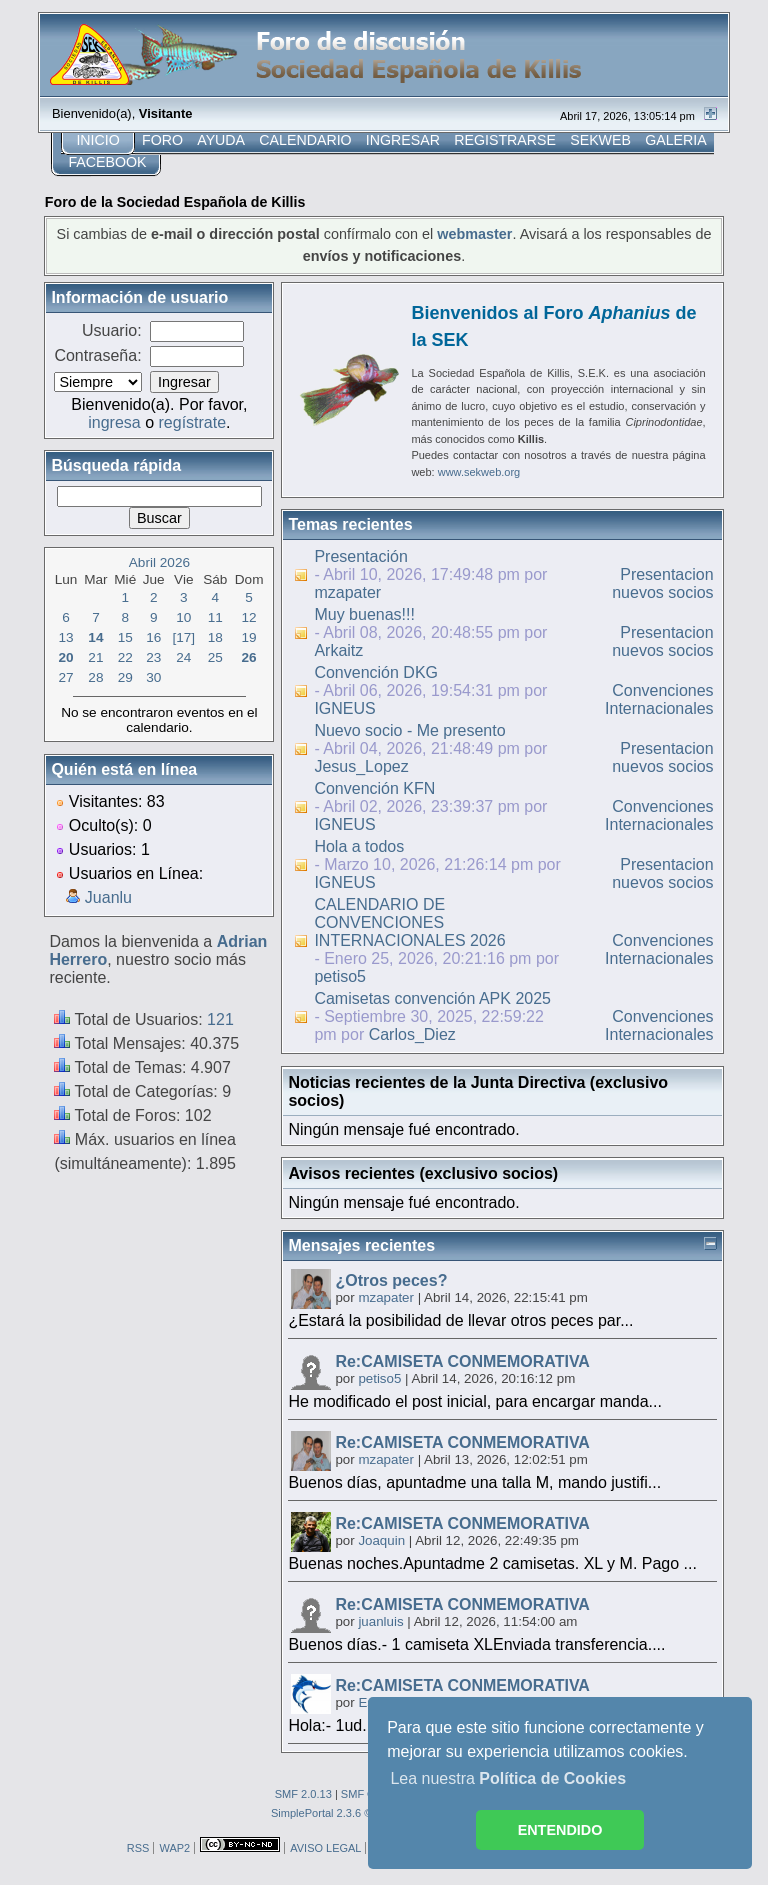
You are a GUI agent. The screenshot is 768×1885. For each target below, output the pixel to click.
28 (95, 677)
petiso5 (340, 976)
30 (153, 677)
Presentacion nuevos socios (662, 583)
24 (183, 657)
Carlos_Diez (412, 1034)
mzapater (347, 592)
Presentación (360, 556)
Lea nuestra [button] (508, 1778)
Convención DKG (376, 672)
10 (183, 617)
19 (249, 637)
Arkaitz (338, 650)
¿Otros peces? (391, 1280)
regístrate (193, 422)
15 (125, 637)
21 (95, 657)
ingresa (114, 422)
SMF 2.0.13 (303, 1794)
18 (215, 637)
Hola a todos (359, 846)
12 (249, 617)
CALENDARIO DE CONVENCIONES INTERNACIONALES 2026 (409, 922)
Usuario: (112, 330)
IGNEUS (344, 708)
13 (66, 637)
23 (153, 657)
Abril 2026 (159, 562)
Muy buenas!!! (364, 614)
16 (153, 637)
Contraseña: (97, 355)
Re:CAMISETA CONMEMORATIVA (462, 1361)
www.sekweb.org (479, 472)
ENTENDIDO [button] (560, 1830)
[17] (183, 637)
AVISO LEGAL (325, 1848)
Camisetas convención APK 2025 (432, 998)
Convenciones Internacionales (659, 699)
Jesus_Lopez (361, 766)
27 (66, 677)
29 (125, 677)
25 (215, 657)
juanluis (380, 1621)
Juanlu (108, 897)
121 (220, 1019)
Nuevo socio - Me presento (409, 730)
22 (125, 657)
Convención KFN (374, 788)
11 (215, 617)
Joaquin (381, 1540)
